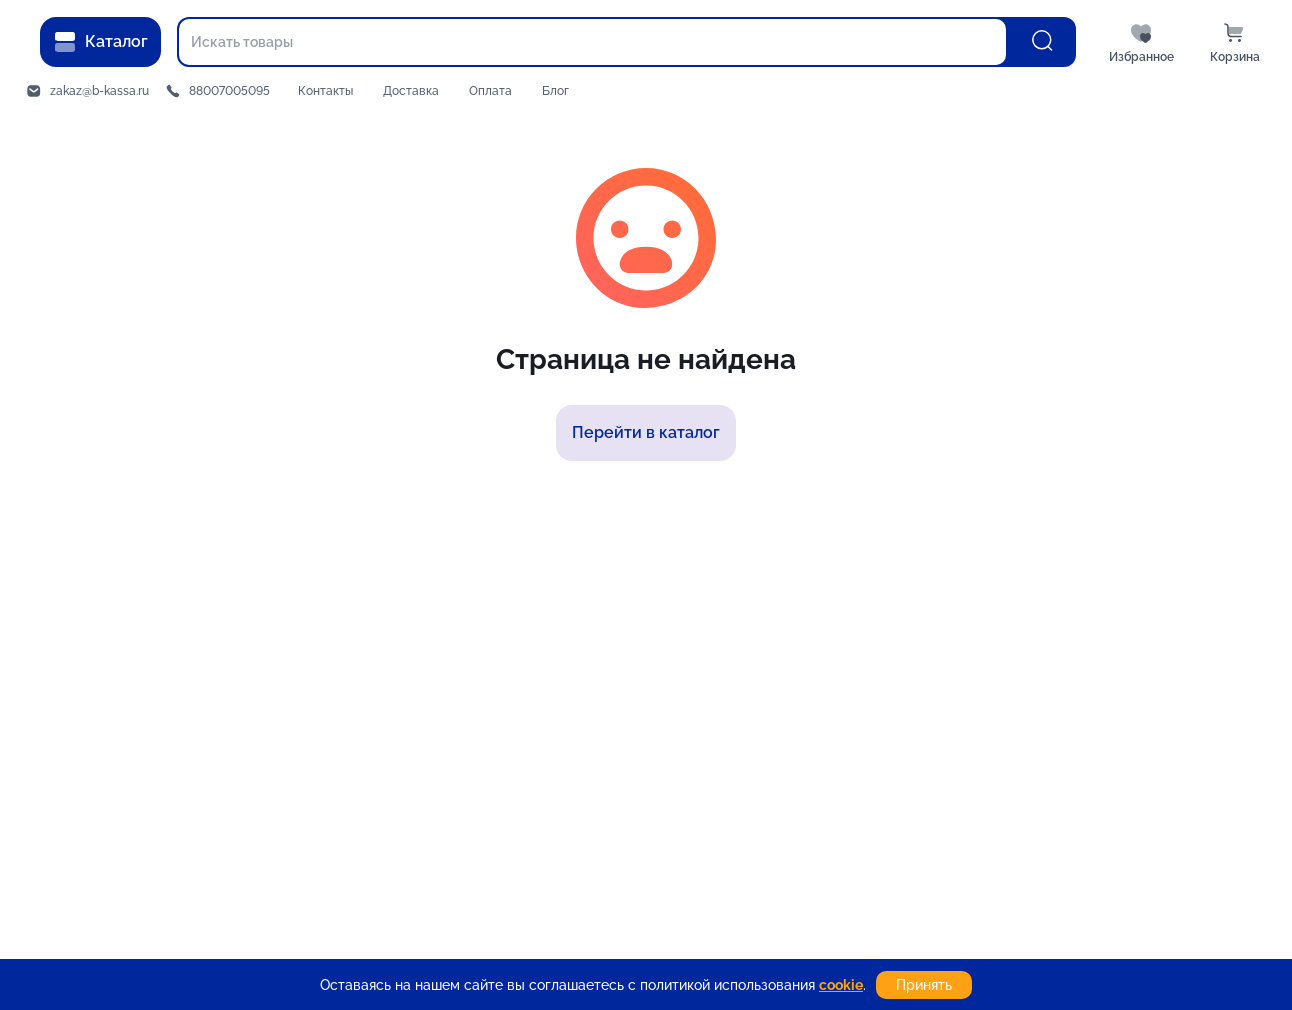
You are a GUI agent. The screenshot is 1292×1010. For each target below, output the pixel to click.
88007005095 (229, 91)
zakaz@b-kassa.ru (99, 91)
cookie (841, 985)
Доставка (411, 91)
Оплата (490, 91)
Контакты (325, 91)
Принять (924, 985)
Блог (555, 91)
